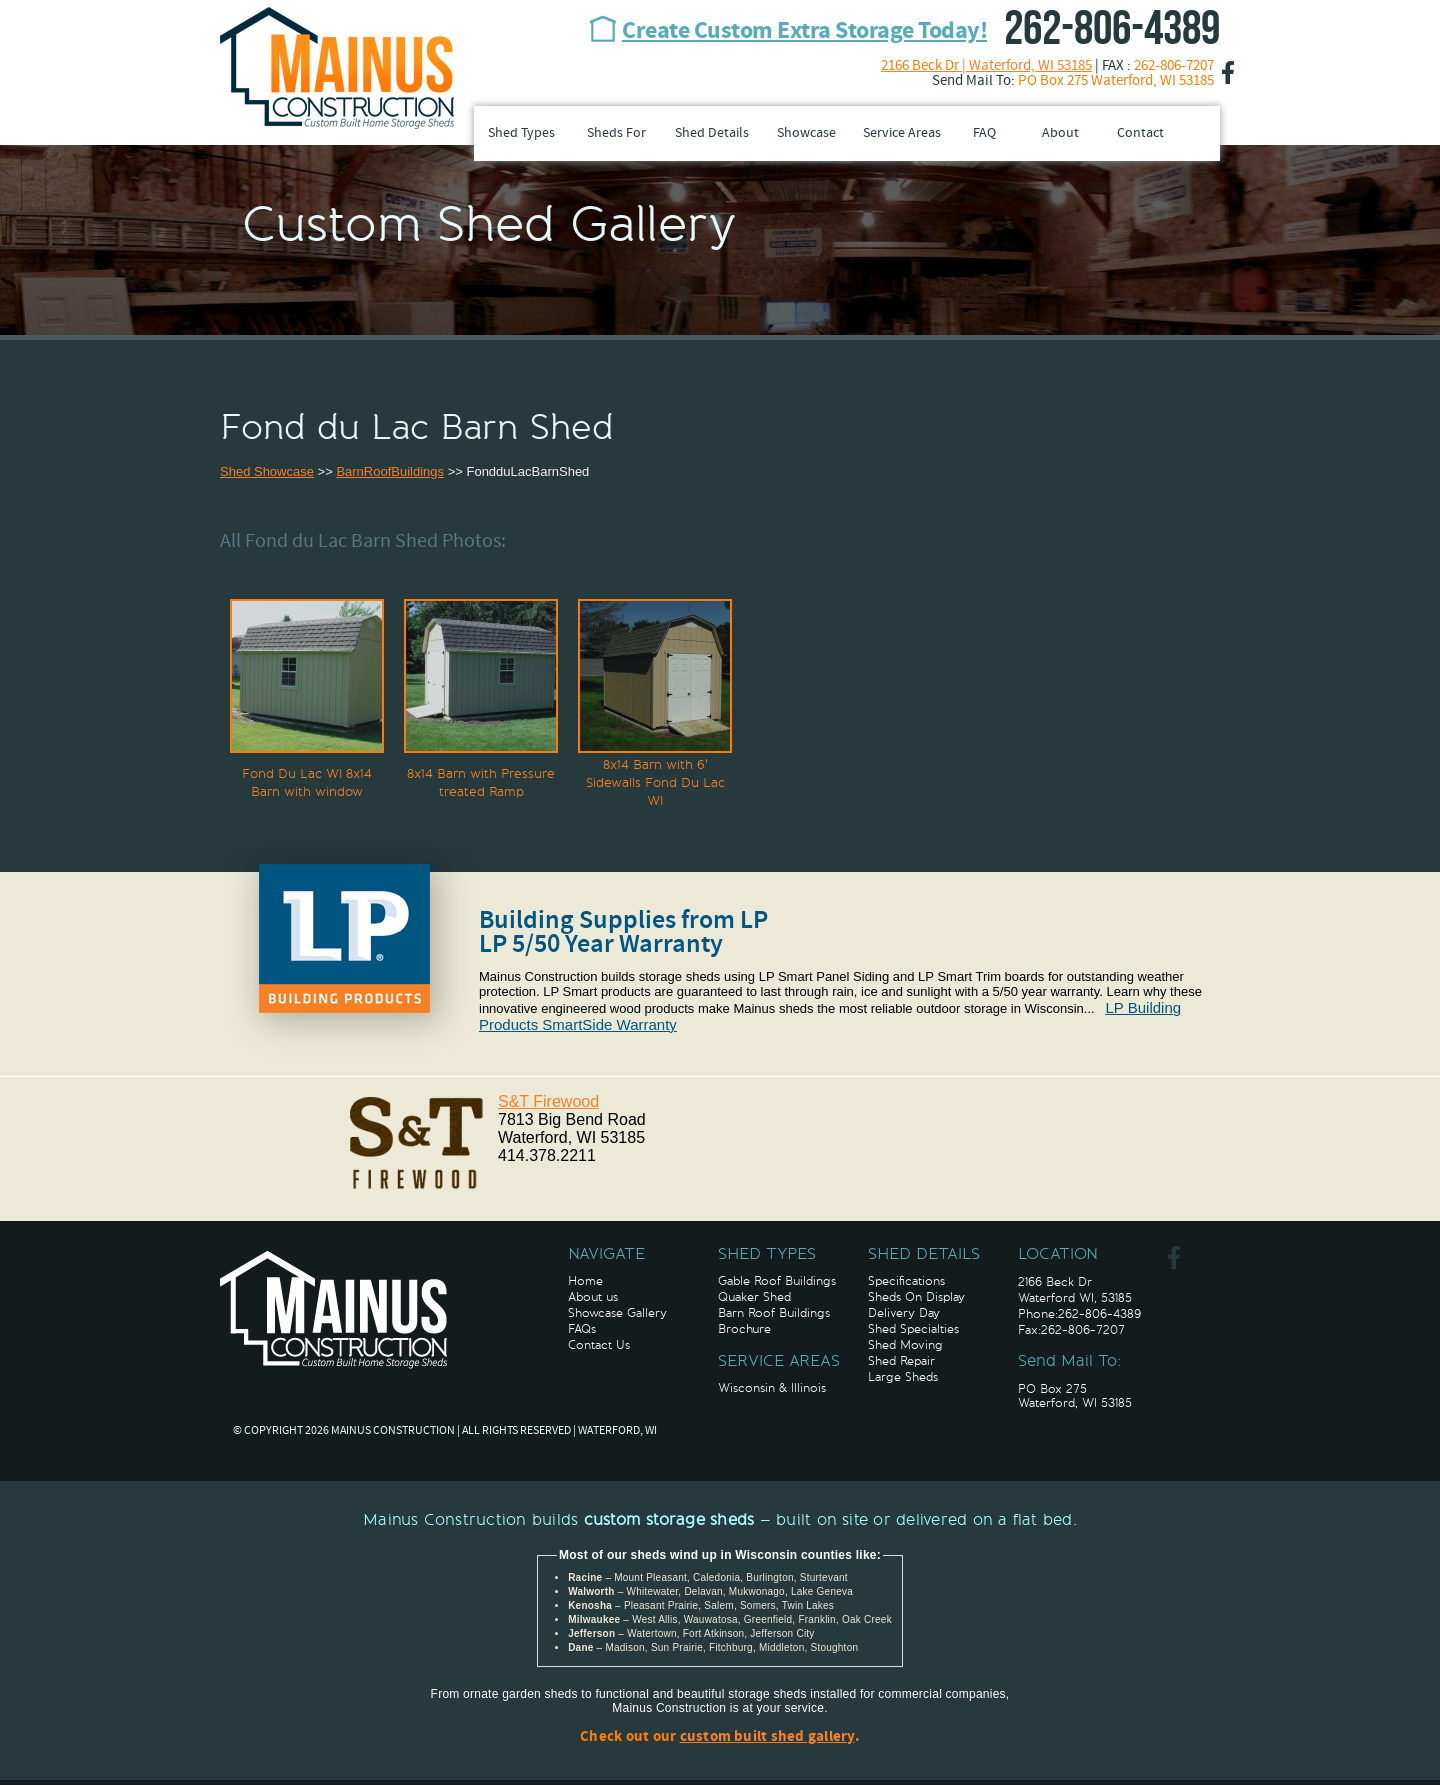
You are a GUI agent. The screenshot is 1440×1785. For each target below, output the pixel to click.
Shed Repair (901, 1361)
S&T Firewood (548, 1101)
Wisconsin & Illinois (772, 1388)
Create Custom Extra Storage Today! (804, 32)
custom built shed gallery (767, 1737)
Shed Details (712, 133)
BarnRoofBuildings (390, 471)
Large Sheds (903, 1377)
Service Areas (902, 133)
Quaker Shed (754, 1297)
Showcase (806, 133)
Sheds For (616, 133)
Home (585, 1281)
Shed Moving (905, 1345)
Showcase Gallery (617, 1313)
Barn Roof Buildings (774, 1313)
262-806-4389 (1112, 29)
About (1060, 133)
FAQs (582, 1329)
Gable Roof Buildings (777, 1281)
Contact (1140, 133)
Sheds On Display (916, 1297)
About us (593, 1297)
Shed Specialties (913, 1329)
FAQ (984, 133)
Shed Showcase (267, 471)
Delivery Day (904, 1313)
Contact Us (599, 1345)
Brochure (744, 1329)
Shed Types (521, 133)
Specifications (906, 1281)
